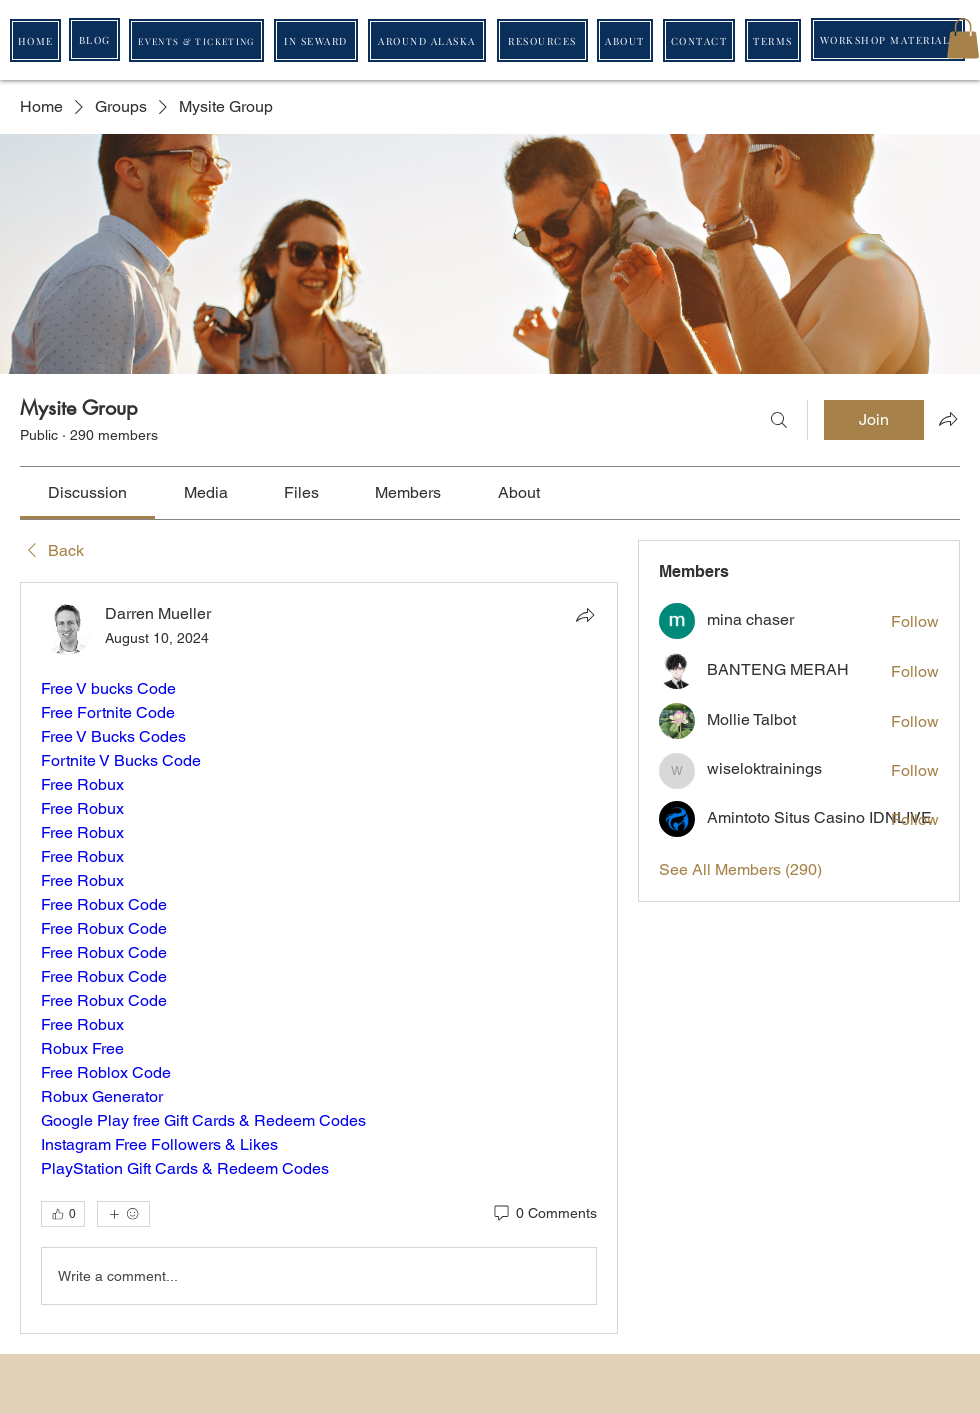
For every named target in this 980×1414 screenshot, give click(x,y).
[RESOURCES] (542, 40)
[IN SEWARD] (316, 40)
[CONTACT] (699, 40)
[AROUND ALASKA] (427, 40)
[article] (319, 958)
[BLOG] (94, 39)
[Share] (585, 615)
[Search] (779, 420)
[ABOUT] (625, 40)
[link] (87, 492)
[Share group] (948, 419)
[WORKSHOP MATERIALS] (888, 39)
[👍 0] (63, 1214)
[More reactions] (123, 1214)
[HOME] (35, 40)
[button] (963, 38)
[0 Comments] (544, 1214)
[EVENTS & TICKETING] (196, 40)
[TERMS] (773, 40)
